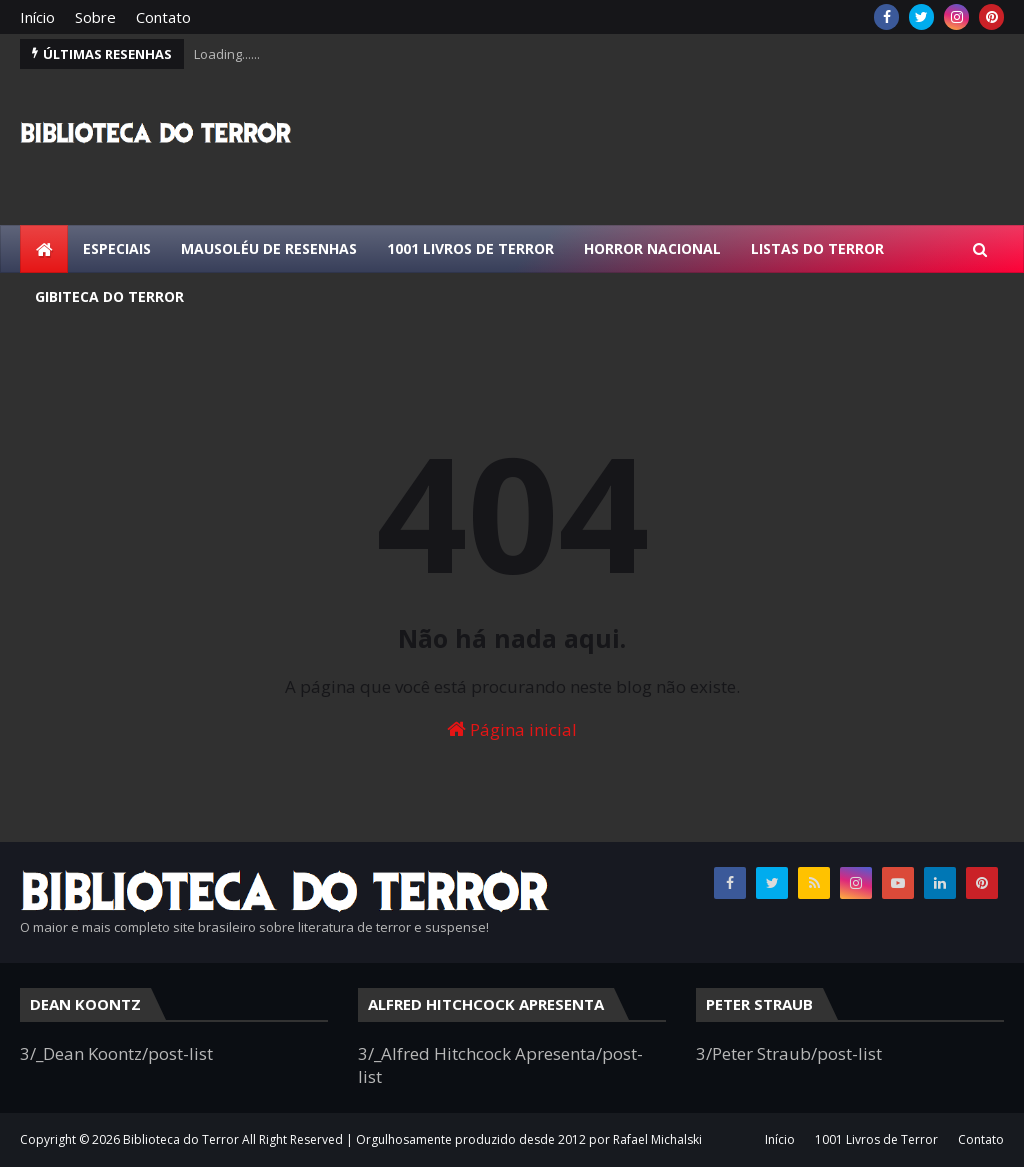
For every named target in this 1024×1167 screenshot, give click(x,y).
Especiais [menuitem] (117, 248)
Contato (163, 17)
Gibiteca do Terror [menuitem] (109, 296)
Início (37, 17)
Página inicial (512, 729)
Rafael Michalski (657, 1139)
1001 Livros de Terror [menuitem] (470, 248)
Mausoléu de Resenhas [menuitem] (269, 248)
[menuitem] (44, 249)
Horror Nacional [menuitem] (652, 248)
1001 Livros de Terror (876, 1139)
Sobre (95, 17)
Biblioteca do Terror (181, 1139)
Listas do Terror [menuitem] (817, 248)
